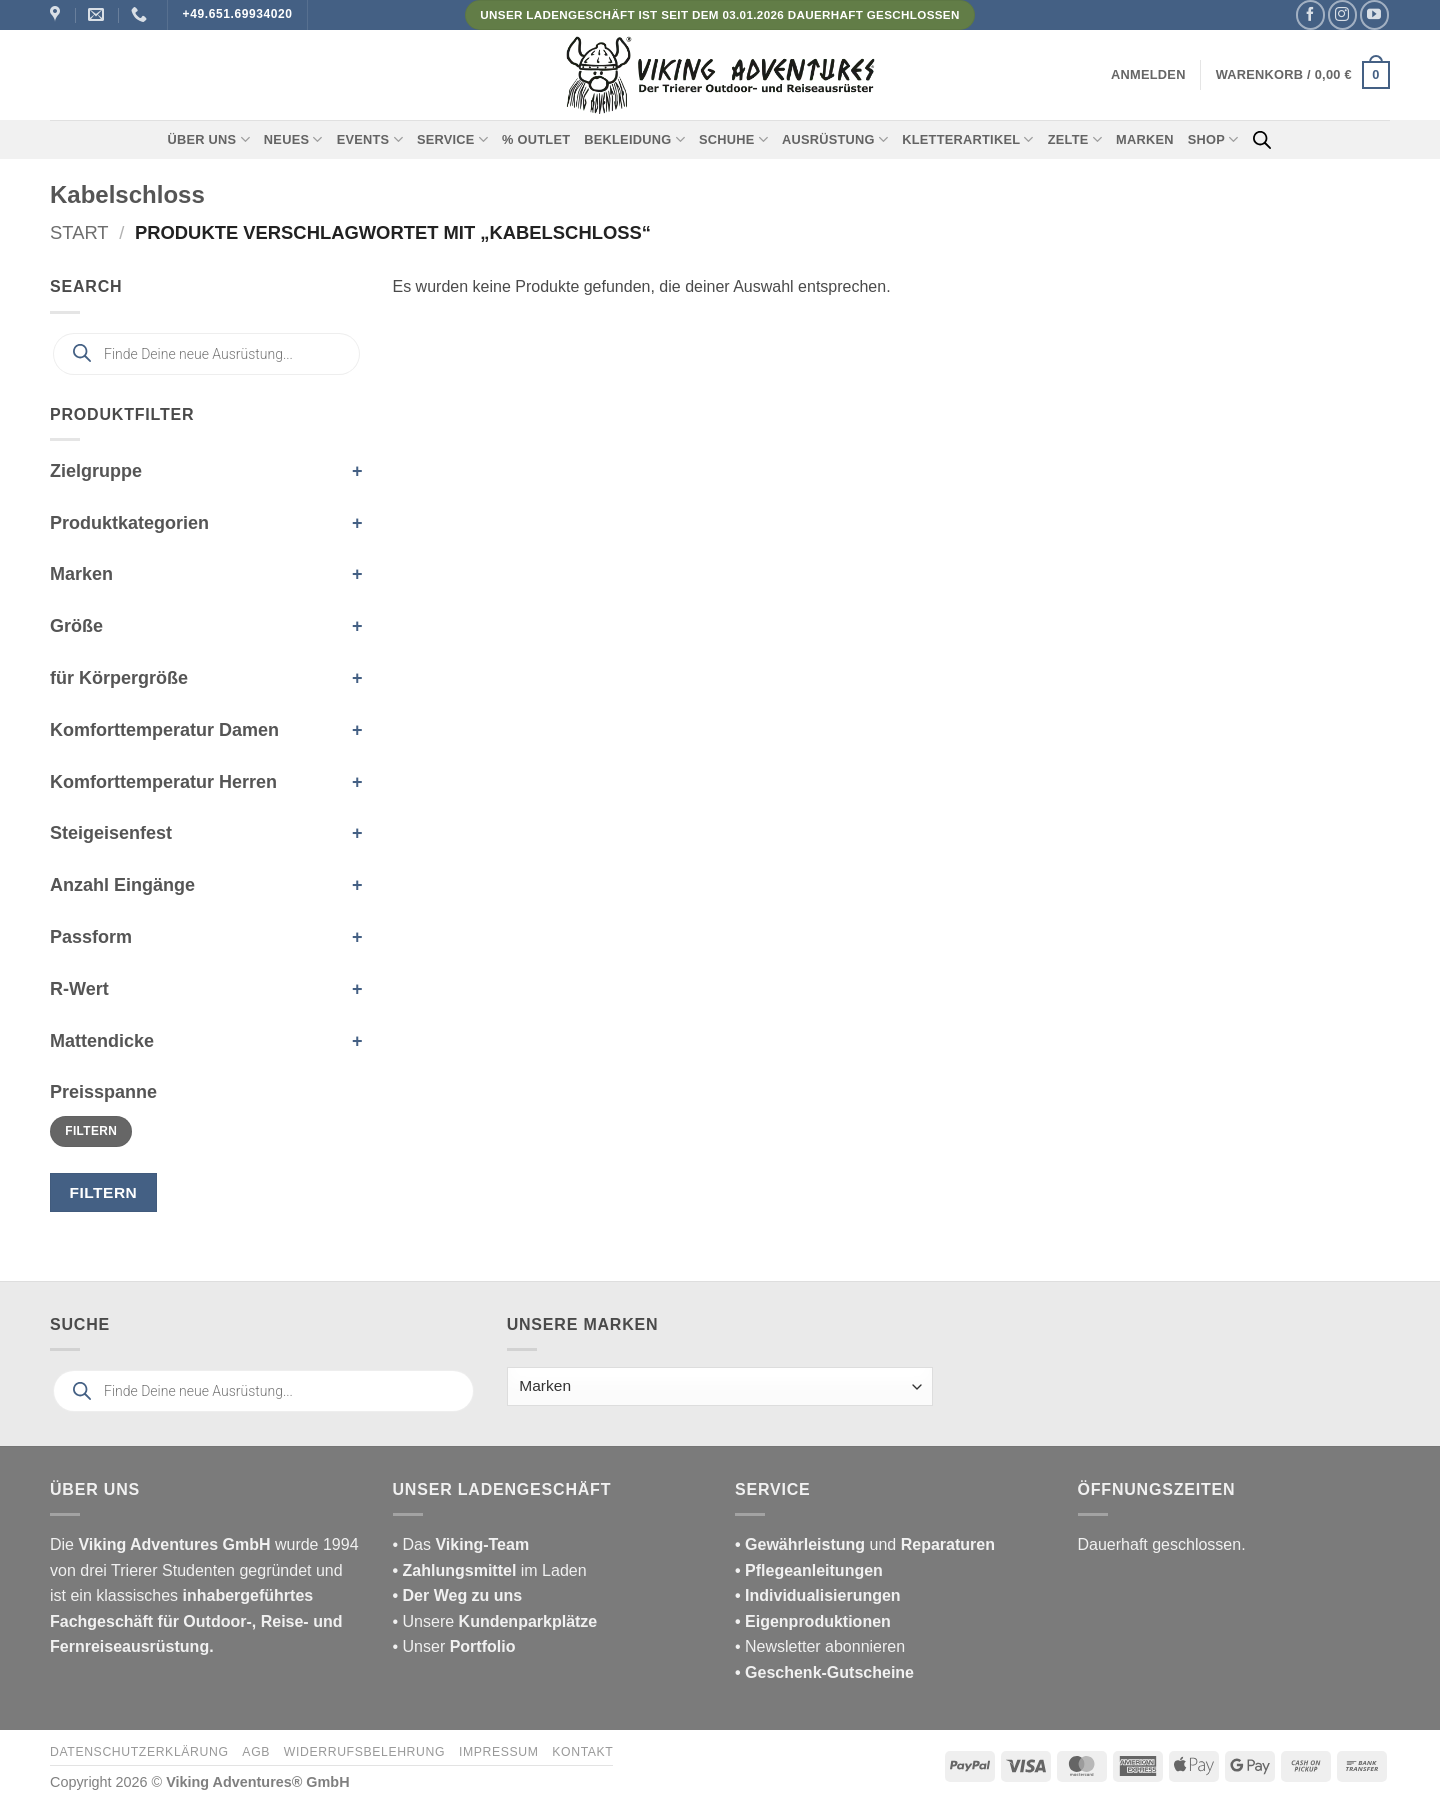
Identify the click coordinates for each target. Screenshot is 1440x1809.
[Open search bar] (1262, 140)
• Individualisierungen (818, 1595)
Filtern (91, 1131)
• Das (461, 1544)
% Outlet (536, 139)
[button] (1148, 75)
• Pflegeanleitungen (809, 1570)
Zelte (1075, 139)
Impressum (499, 1752)
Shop (1213, 139)
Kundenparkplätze (528, 1621)
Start (79, 232)
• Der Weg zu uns (458, 1595)
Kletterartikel (968, 139)
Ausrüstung (835, 139)
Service (452, 139)
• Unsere (426, 1621)
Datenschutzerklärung (139, 1752)
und (865, 1544)
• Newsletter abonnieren (820, 1646)
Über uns (209, 139)
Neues (293, 139)
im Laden (490, 1570)
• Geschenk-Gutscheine (824, 1672)
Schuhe (733, 139)
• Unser (454, 1646)
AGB (256, 1752)
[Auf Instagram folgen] (1342, 14)
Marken (1145, 139)
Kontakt (582, 1752)
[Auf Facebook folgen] (1310, 14)
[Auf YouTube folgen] (1374, 14)
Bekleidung (634, 139)
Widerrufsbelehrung (364, 1752)
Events (370, 139)
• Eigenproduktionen (813, 1621)
